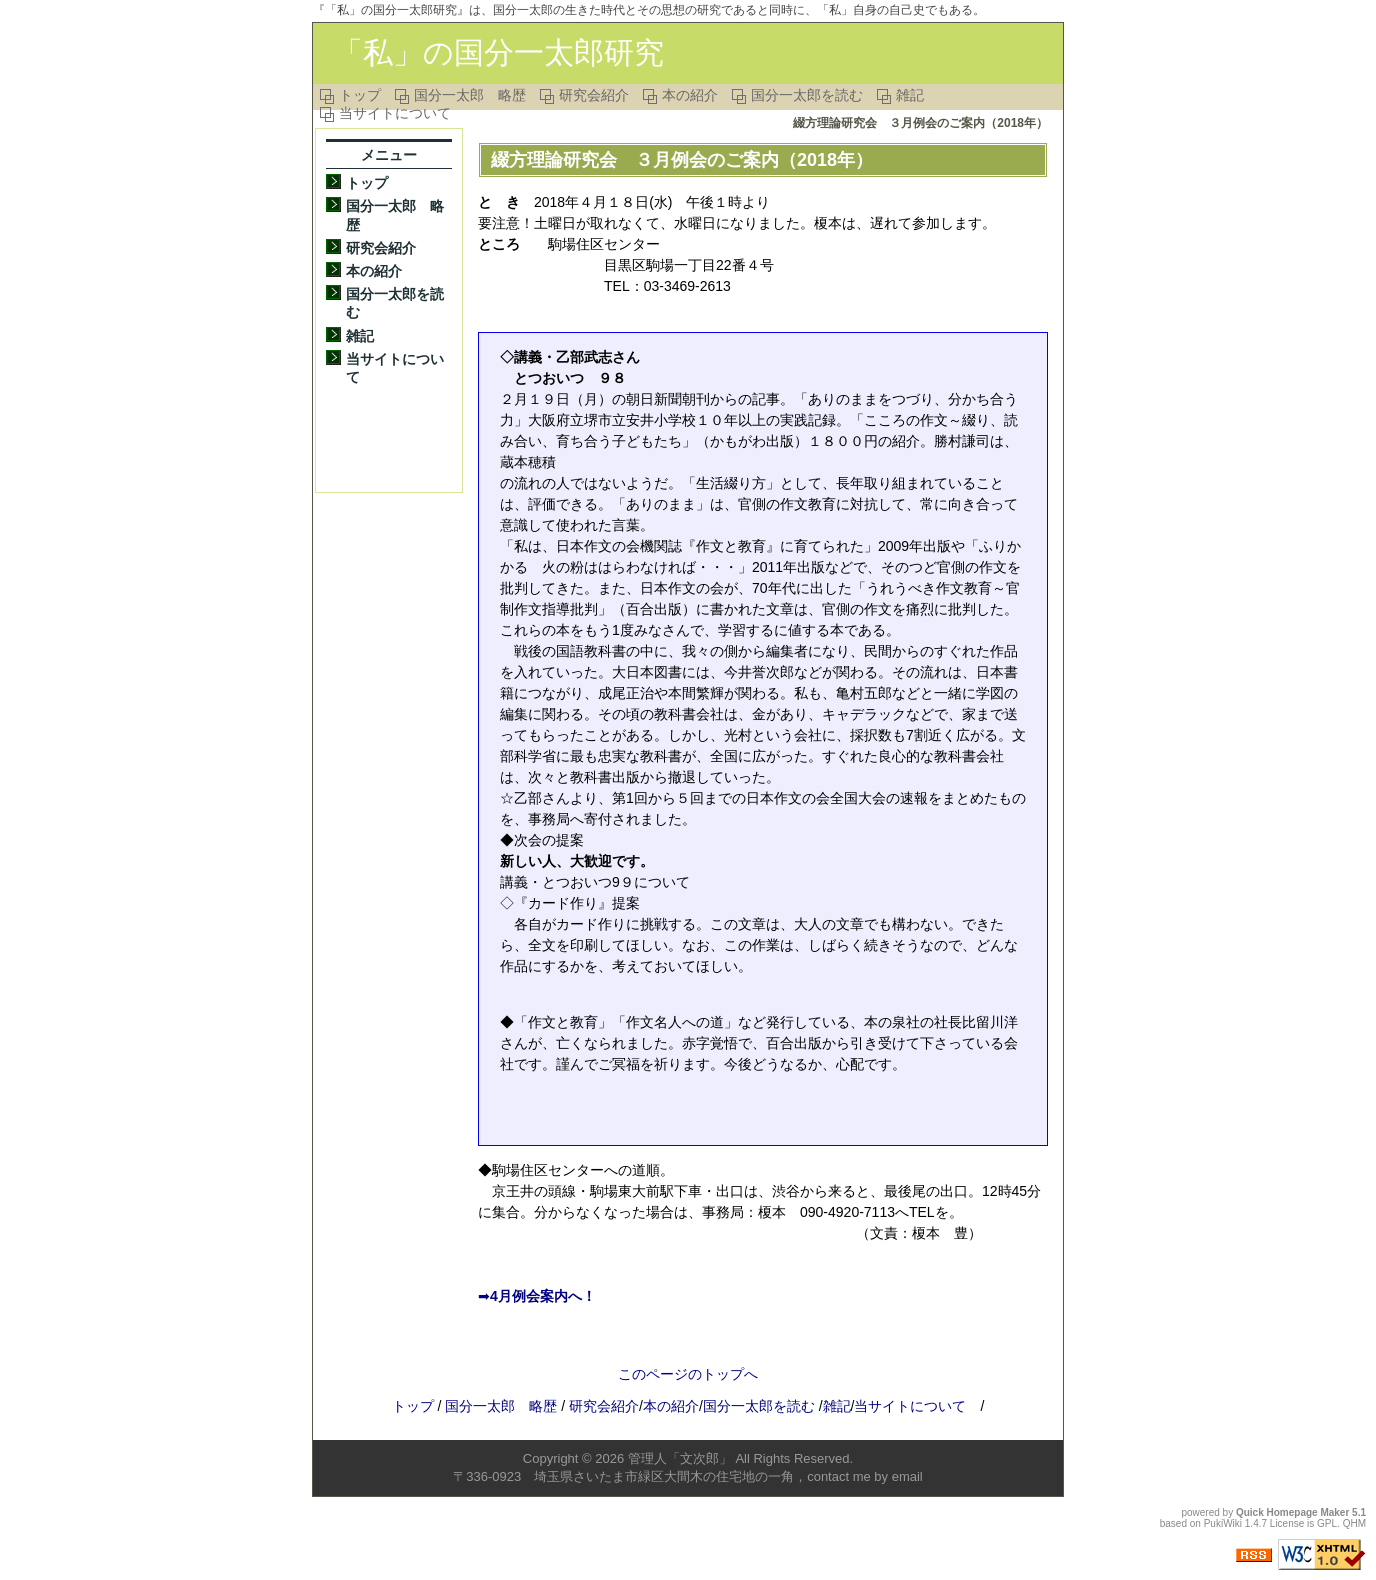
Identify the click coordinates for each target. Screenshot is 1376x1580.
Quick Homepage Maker (1292, 1512)
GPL (1327, 1523)
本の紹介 (690, 95)
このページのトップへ (688, 1374)
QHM (1354, 1523)
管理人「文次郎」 (680, 1458)
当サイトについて (395, 113)
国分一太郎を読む (807, 95)
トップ (360, 95)
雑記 (910, 95)
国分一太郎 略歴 (470, 95)
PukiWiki (1223, 1523)
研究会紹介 (594, 95)
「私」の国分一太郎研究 (498, 52)
